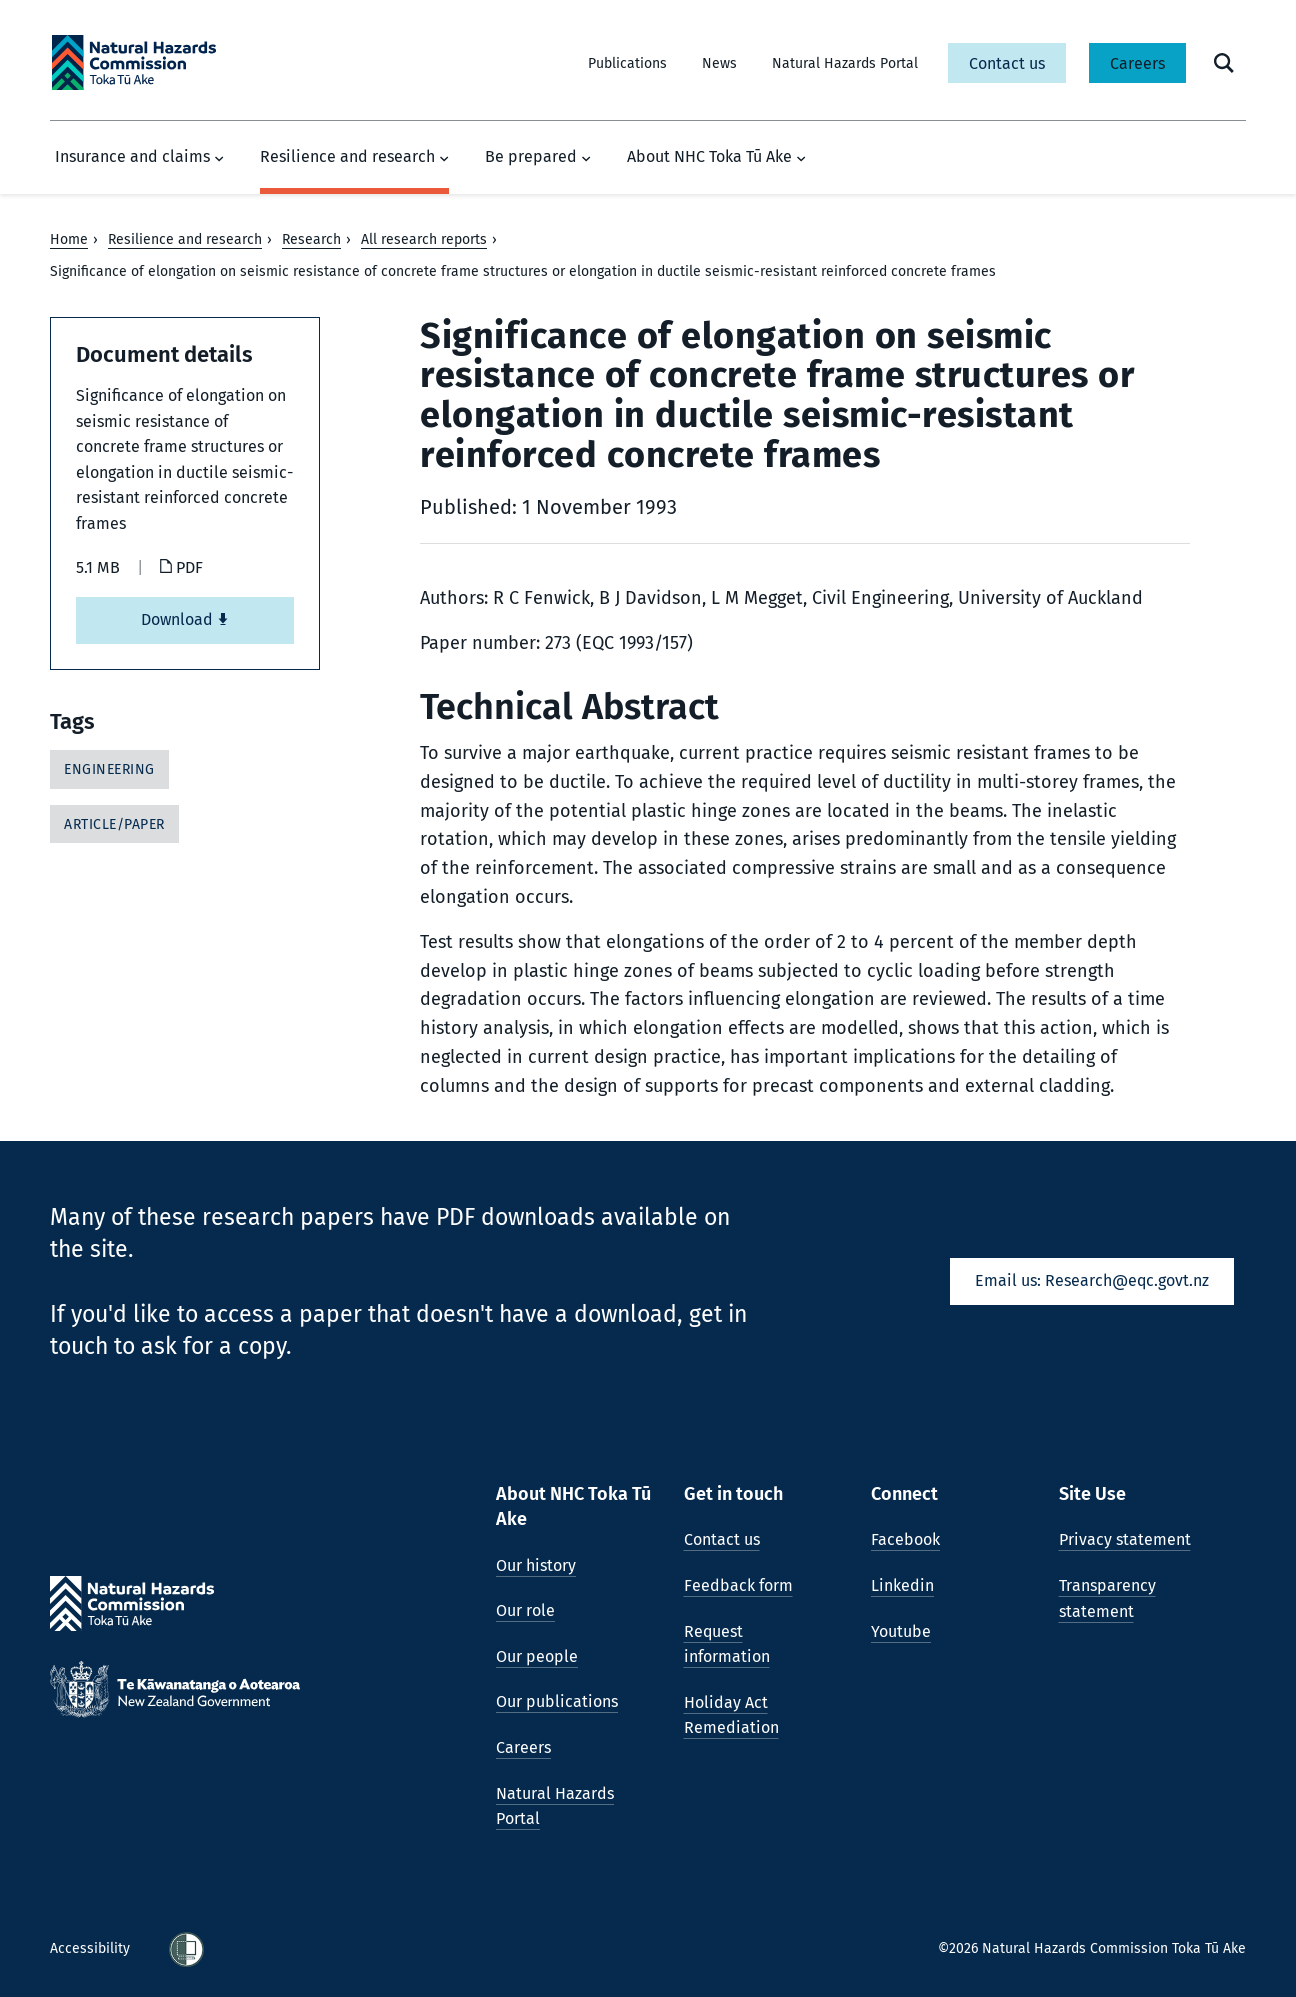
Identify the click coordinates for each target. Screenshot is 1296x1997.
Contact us (1007, 63)
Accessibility (92, 1948)
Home (69, 239)
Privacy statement (1125, 1539)
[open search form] (1224, 63)
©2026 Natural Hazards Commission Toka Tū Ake (1092, 1948)
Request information (727, 1644)
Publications (627, 63)
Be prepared (538, 157)
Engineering (109, 769)
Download (185, 619)
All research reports (424, 239)
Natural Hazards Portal (845, 63)
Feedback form (738, 1585)
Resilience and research (354, 157)
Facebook (905, 1539)
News (719, 63)
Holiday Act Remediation (731, 1715)
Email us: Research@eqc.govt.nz (1092, 1280)
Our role (525, 1610)
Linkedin (902, 1585)
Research (311, 239)
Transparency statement (1107, 1598)
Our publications (557, 1701)
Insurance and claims (139, 157)
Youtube (901, 1631)
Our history (536, 1565)
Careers (1137, 63)
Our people (537, 1656)
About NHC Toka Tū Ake (716, 157)
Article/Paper (114, 824)
